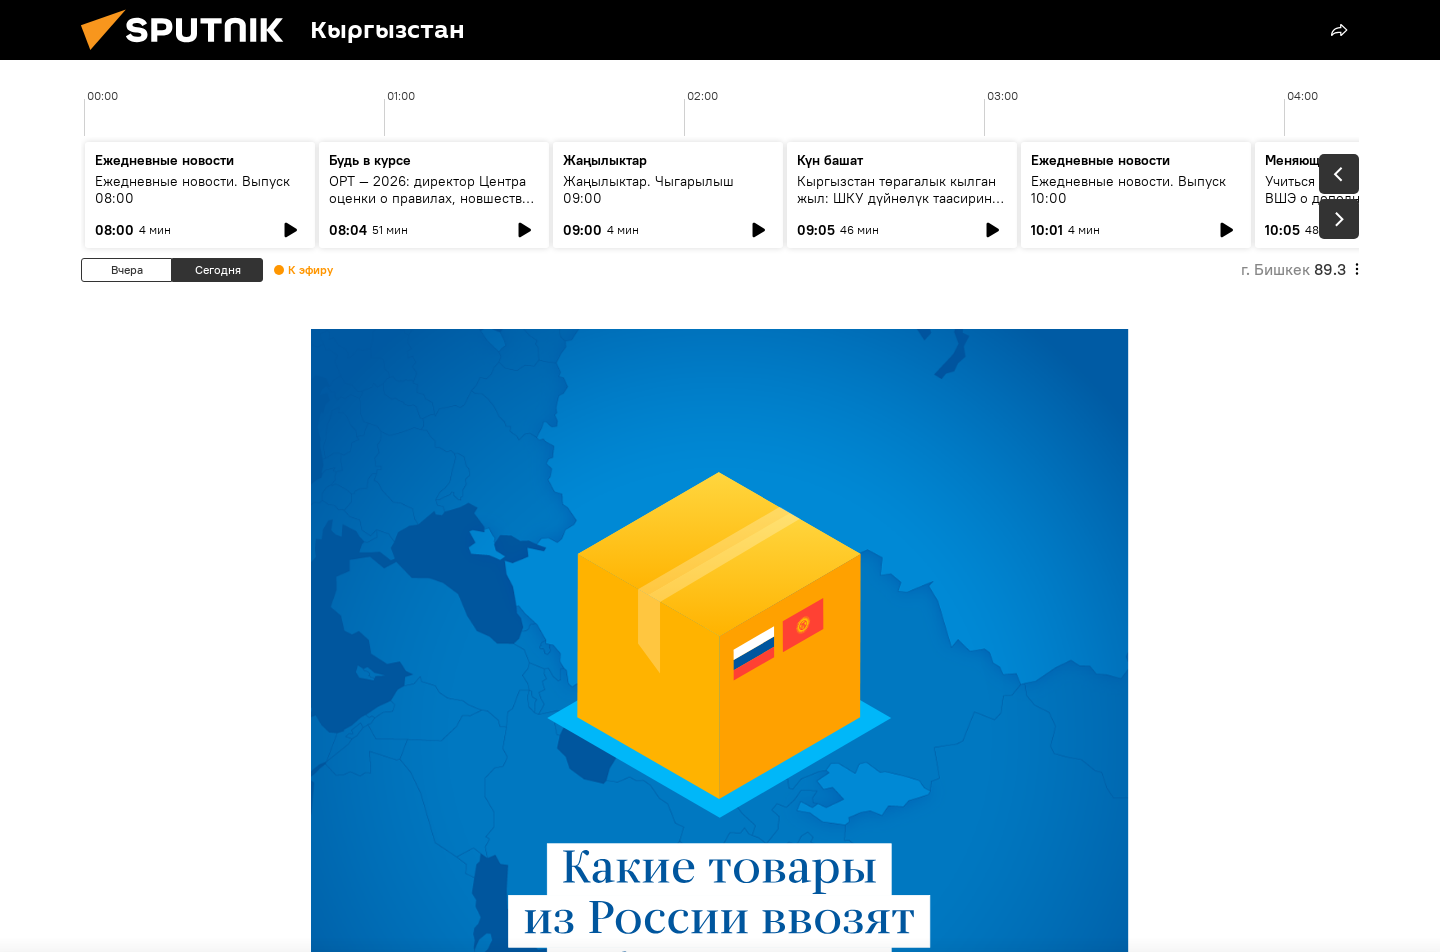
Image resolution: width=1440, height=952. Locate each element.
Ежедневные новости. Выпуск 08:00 (192, 189)
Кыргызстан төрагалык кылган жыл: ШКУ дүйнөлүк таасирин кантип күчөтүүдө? (896, 198)
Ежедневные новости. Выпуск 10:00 (1128, 189)
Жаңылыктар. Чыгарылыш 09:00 (648, 189)
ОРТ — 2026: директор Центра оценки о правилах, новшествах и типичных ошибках (432, 198)
